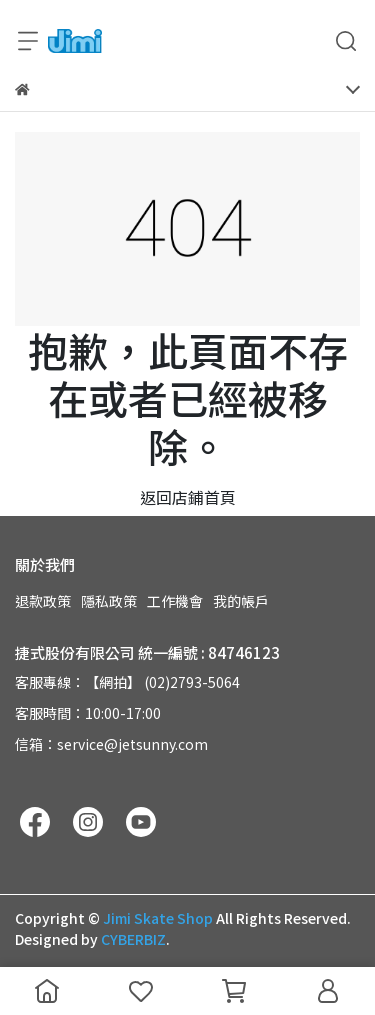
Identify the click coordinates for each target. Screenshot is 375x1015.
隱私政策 (109, 601)
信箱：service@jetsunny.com (111, 744)
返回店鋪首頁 (188, 497)
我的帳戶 (241, 601)
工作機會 (175, 601)
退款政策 (43, 601)
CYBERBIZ (133, 939)
